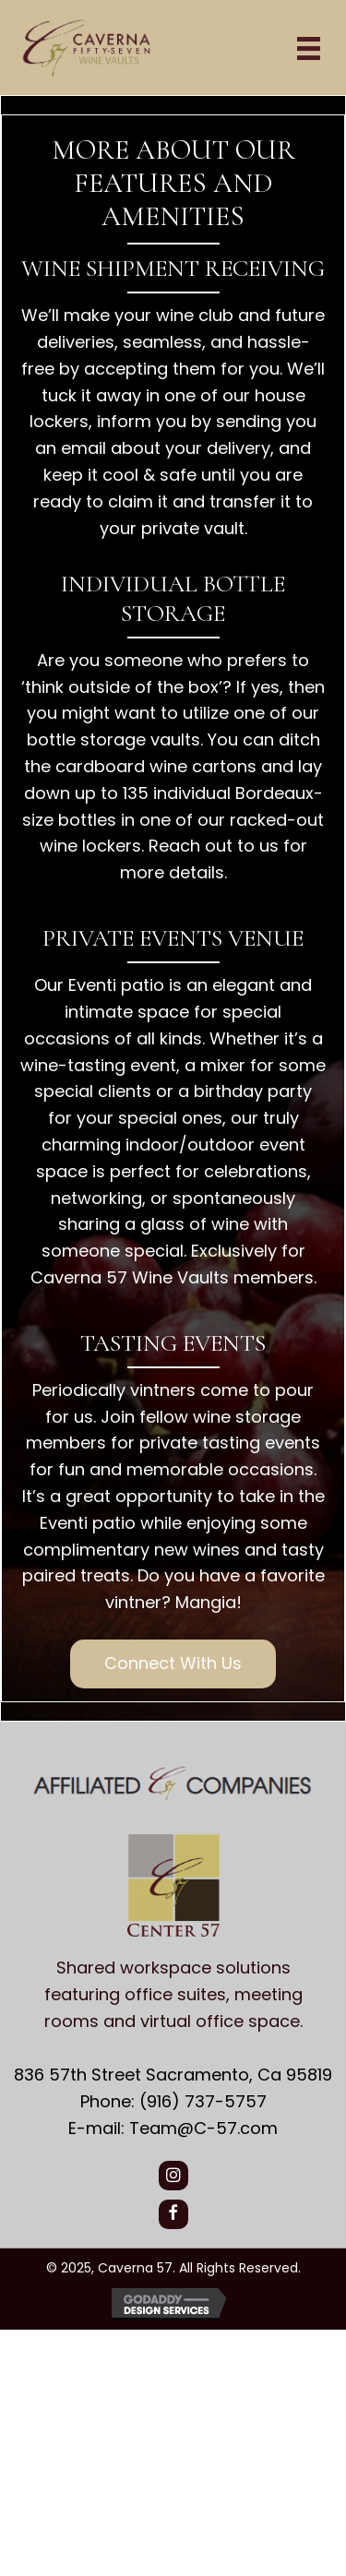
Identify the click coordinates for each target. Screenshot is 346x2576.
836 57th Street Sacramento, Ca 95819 (173, 2074)
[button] (173, 1664)
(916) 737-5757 (203, 2101)
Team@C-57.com (203, 2128)
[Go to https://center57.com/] (173, 1937)
